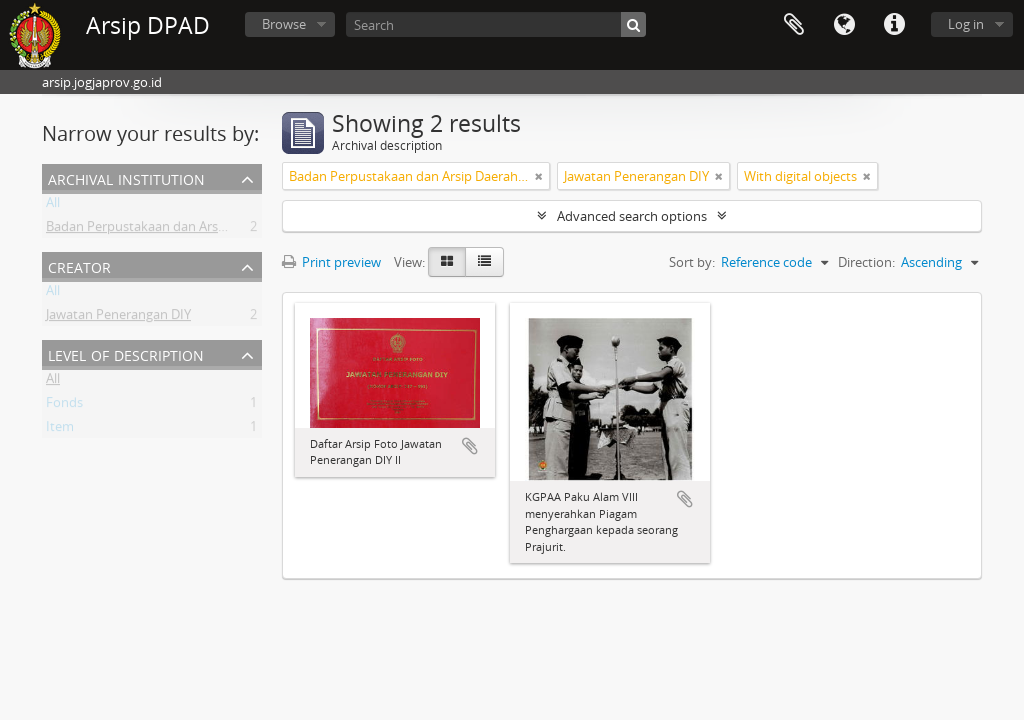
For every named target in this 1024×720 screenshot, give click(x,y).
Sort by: (692, 262)
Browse (284, 24)
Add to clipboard (470, 446)
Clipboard (794, 25)
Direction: (866, 262)
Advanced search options (632, 216)
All (53, 206)
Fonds (64, 406)
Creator (79, 265)
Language (844, 25)
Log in (966, 24)
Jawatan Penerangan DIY (118, 318)
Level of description (126, 353)
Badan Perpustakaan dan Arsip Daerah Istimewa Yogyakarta (224, 230)
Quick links (894, 25)
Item (60, 430)
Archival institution (126, 177)
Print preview (331, 262)
